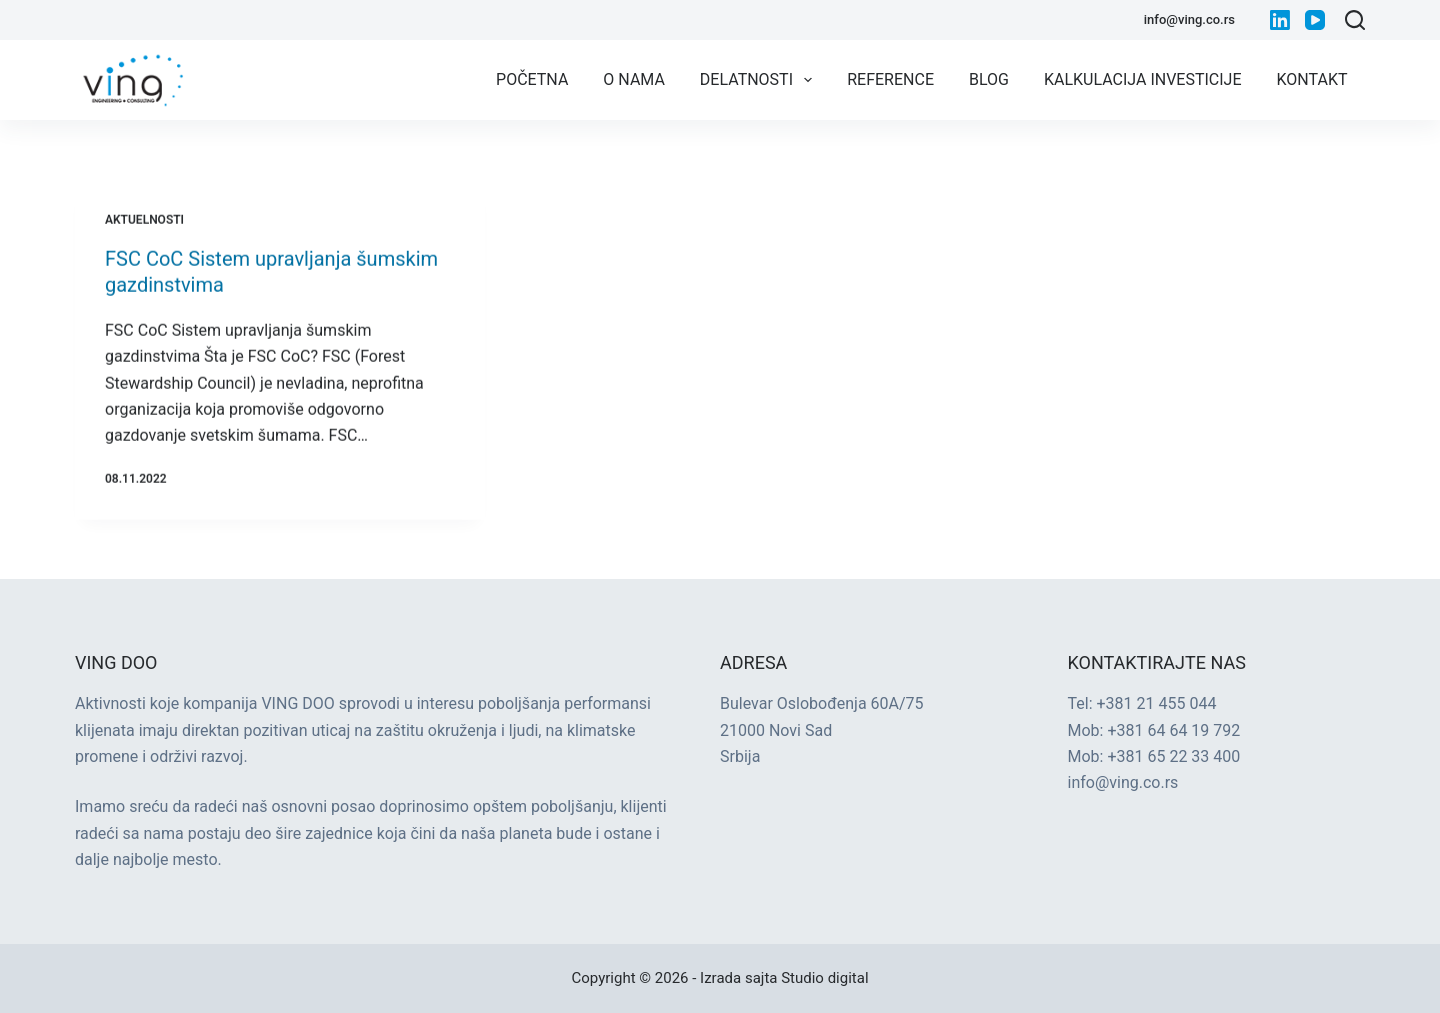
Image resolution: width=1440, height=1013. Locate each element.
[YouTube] (1315, 20)
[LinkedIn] (1280, 20)
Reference (890, 79)
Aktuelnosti (144, 220)
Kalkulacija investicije (1143, 79)
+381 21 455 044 (1157, 703)
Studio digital (824, 978)
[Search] (1355, 20)
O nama (634, 79)
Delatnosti (760, 80)
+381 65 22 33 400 (1173, 756)
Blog (989, 79)
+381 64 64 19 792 (1173, 730)
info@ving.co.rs (1189, 19)
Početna (532, 79)
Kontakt (1312, 79)
